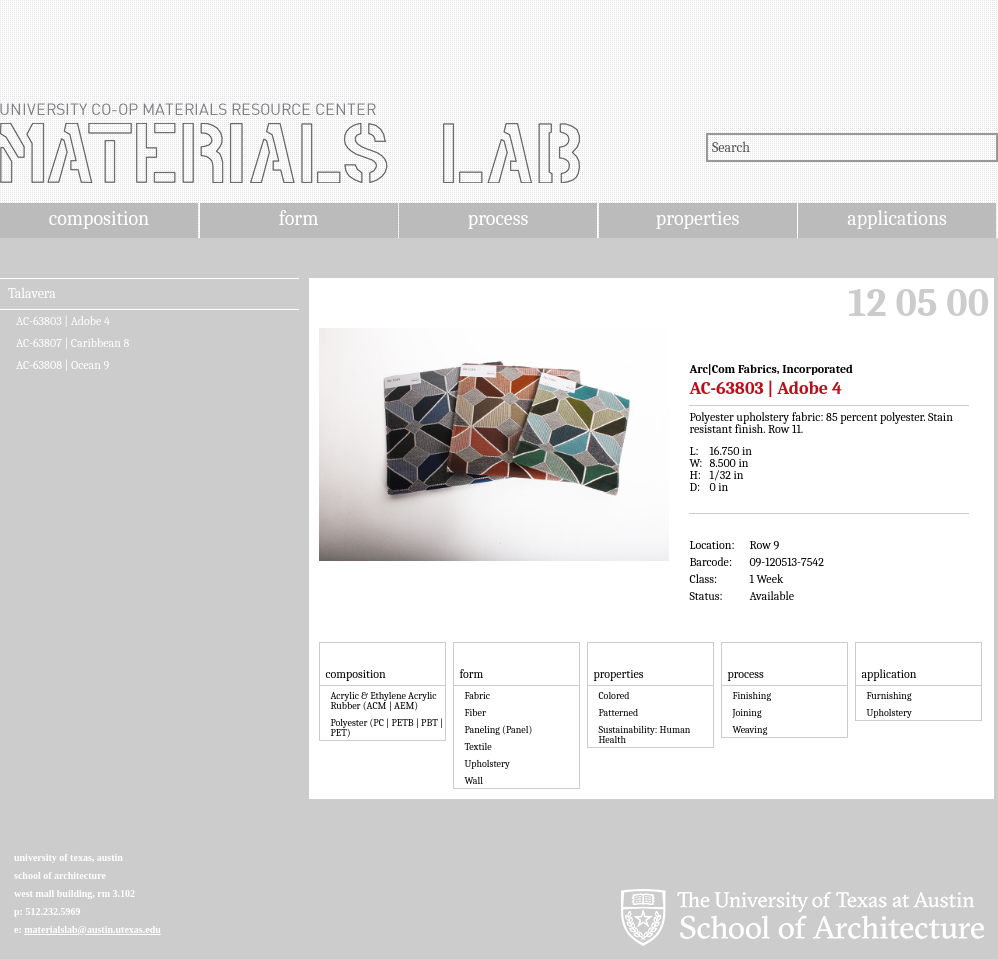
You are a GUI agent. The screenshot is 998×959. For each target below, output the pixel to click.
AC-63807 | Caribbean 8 (72, 343)
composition (99, 218)
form (299, 218)
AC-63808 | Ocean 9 (62, 365)
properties (697, 218)
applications (897, 218)
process (498, 218)
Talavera (32, 294)
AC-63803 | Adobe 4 (63, 321)
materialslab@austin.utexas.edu (92, 929)
